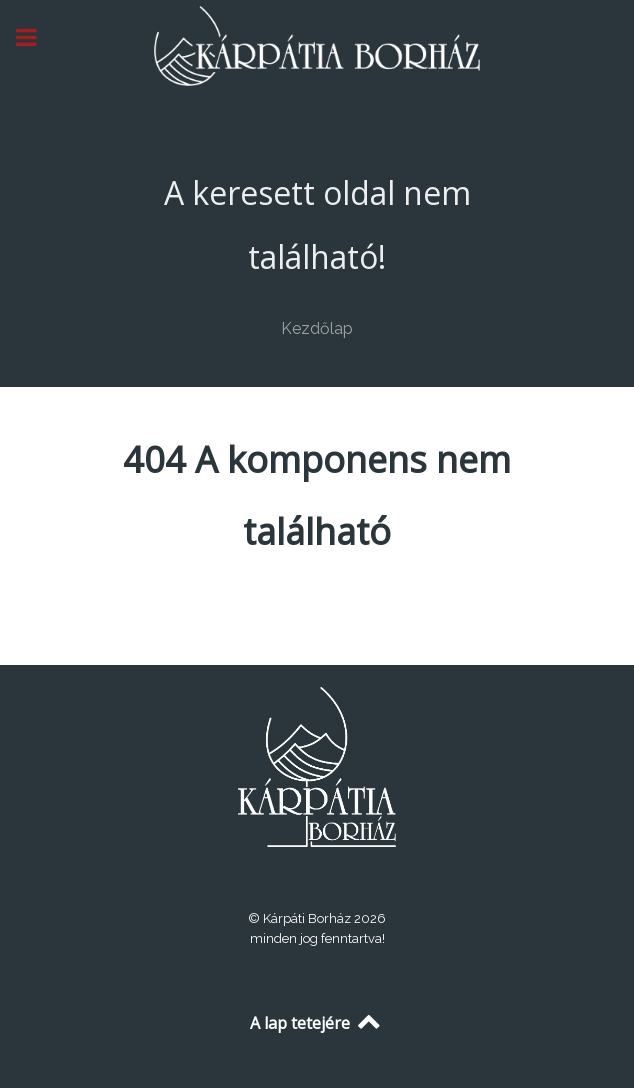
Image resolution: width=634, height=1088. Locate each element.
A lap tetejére (317, 1023)
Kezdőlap (317, 328)
